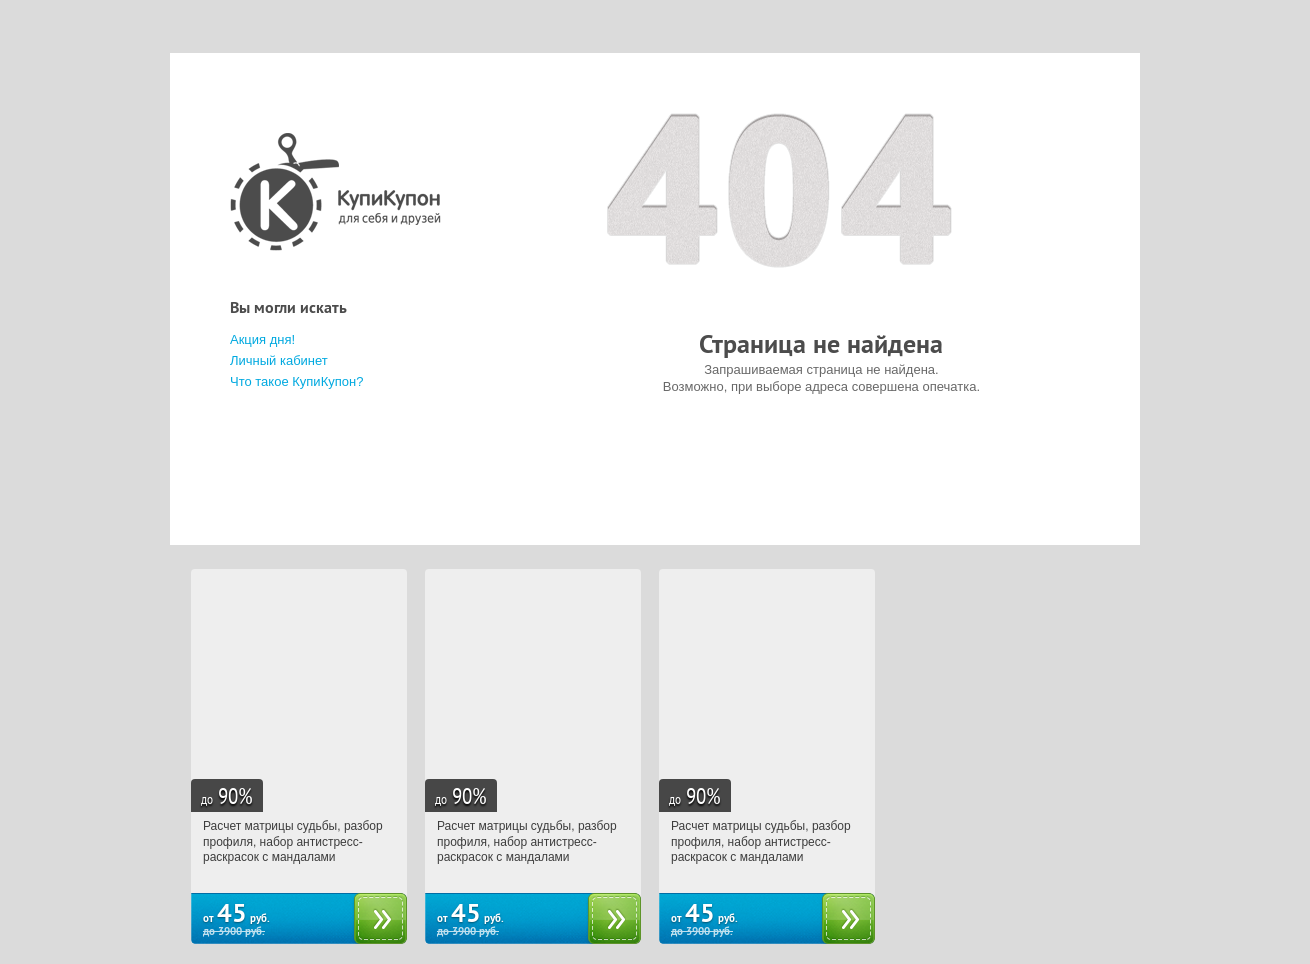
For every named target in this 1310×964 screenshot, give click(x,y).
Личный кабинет (279, 360)
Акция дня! (262, 339)
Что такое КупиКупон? (296, 381)
